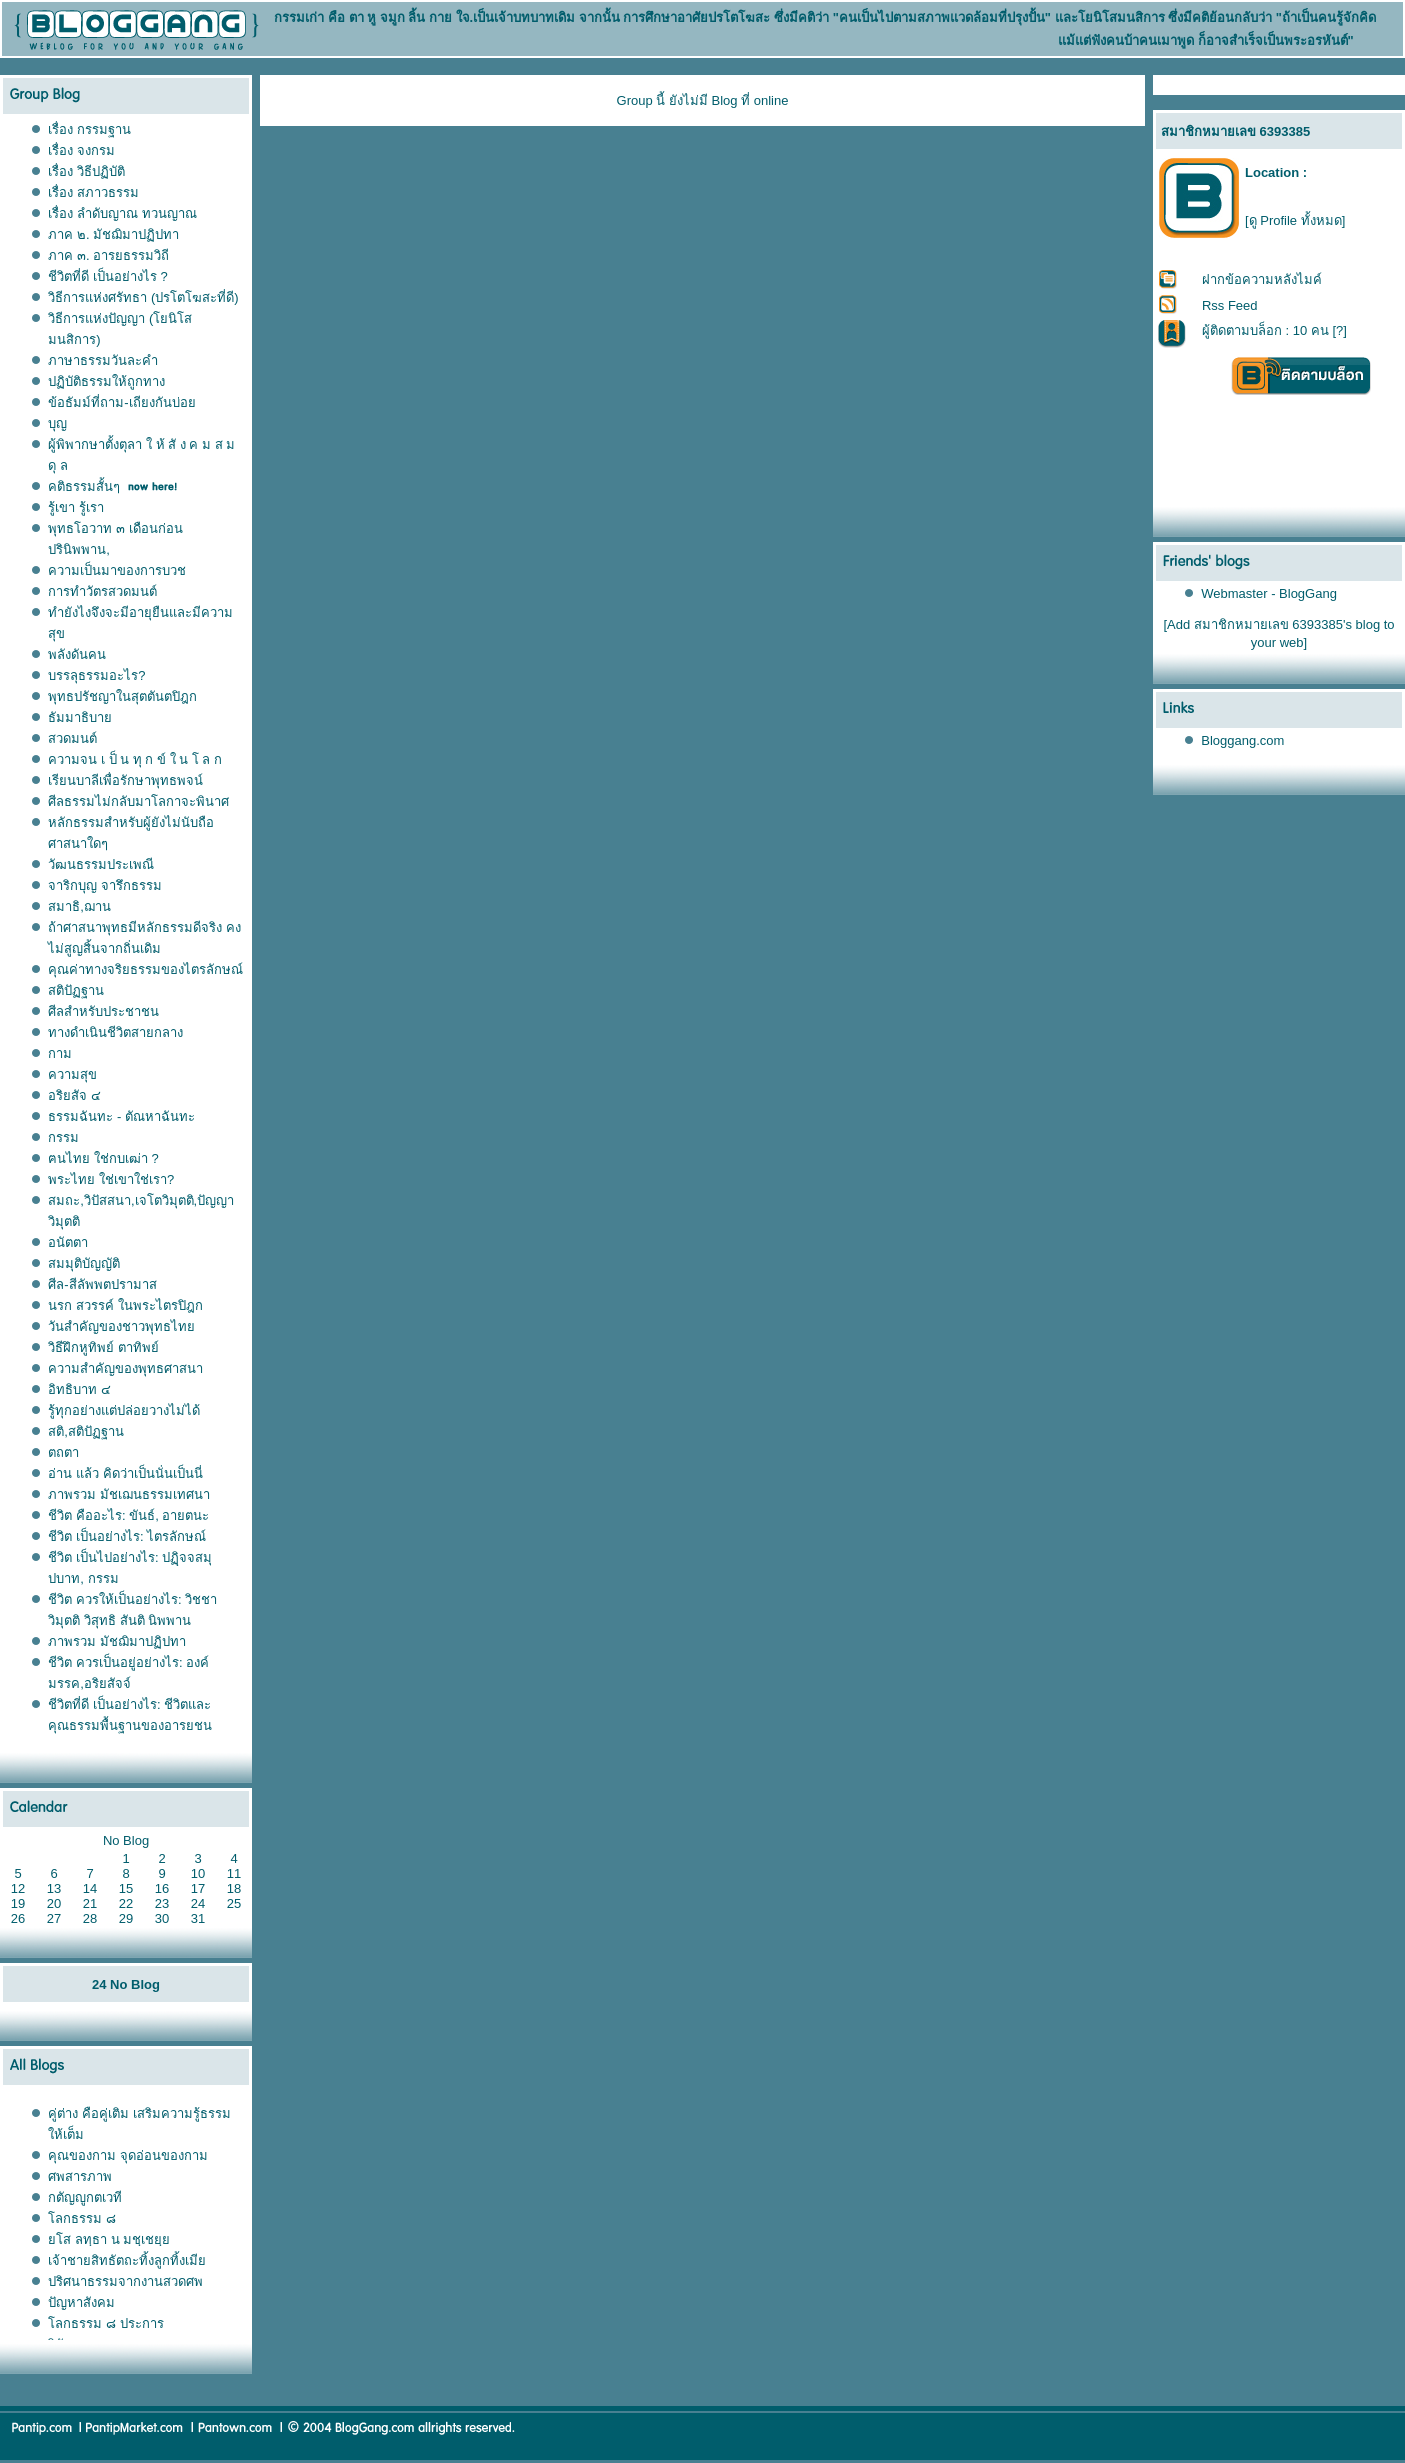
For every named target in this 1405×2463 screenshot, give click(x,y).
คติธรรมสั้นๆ (84, 486)
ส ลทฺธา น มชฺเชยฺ (109, 2239)
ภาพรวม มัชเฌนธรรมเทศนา (129, 1494)
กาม (60, 1053)
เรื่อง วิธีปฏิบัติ (86, 171)
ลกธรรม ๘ (82, 2218)
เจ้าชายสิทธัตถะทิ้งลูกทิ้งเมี (127, 2260)
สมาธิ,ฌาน (79, 906)
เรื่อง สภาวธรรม (93, 192)
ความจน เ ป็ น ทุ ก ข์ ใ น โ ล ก (135, 759)
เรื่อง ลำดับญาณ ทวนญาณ (122, 213)
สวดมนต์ (72, 738)
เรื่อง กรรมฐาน (89, 129)
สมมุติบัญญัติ (84, 1263)
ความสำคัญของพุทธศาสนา (125, 1368)
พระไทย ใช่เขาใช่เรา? (111, 1179)
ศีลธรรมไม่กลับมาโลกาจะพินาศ (138, 801)
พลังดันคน (77, 654)
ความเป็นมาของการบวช (117, 570)
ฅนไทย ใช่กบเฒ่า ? (103, 1158)
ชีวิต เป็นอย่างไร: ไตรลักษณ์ (127, 1536)
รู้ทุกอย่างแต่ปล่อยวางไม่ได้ (124, 1410)
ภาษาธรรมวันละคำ (103, 360)
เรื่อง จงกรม (81, 150)
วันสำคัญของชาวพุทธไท (121, 1326)
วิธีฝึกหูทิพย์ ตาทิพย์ (103, 1347)
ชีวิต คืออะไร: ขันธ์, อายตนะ (128, 1515)
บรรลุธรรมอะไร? (96, 675)
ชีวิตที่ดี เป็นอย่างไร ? (107, 276)
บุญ (57, 423)
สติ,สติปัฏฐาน (86, 1431)
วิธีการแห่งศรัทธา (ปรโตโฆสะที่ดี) (143, 297)
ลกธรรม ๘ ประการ (105, 2323)
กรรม (63, 1137)
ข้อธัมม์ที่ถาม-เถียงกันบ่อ (121, 402)
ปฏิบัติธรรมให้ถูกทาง (106, 381)
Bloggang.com (1242, 740)
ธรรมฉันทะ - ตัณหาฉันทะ (121, 1116)
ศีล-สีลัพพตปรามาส (102, 1284)
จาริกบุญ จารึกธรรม (105, 885)
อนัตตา (68, 1242)
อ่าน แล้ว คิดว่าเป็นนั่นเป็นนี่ (125, 1473)
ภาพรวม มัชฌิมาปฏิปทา (117, 1641)
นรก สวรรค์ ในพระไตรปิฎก (125, 1305)
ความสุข (72, 1074)
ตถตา (63, 1452)
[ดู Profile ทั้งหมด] (1295, 220)
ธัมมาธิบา (80, 717)
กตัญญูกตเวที (87, 2197)
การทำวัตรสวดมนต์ (102, 591)
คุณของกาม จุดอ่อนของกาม (128, 2155)
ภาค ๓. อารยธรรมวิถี (108, 255)
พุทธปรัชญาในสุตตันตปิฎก (122, 696)
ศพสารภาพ (80, 2176)
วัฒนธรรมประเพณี (101, 864)
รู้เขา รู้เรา (76, 507)
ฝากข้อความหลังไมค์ (1262, 279)
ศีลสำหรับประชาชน (103, 1011)
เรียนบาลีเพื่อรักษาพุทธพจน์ (125, 780)
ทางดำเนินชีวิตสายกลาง (115, 1032)
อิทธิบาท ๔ (79, 1389)
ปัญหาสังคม (81, 2302)
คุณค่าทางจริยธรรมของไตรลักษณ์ (145, 969)
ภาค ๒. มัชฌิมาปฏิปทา (113, 234)
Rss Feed (1230, 305)
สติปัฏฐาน (76, 990)
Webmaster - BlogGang (1269, 593)
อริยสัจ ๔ (74, 1095)
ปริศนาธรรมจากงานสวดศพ (125, 2281)
